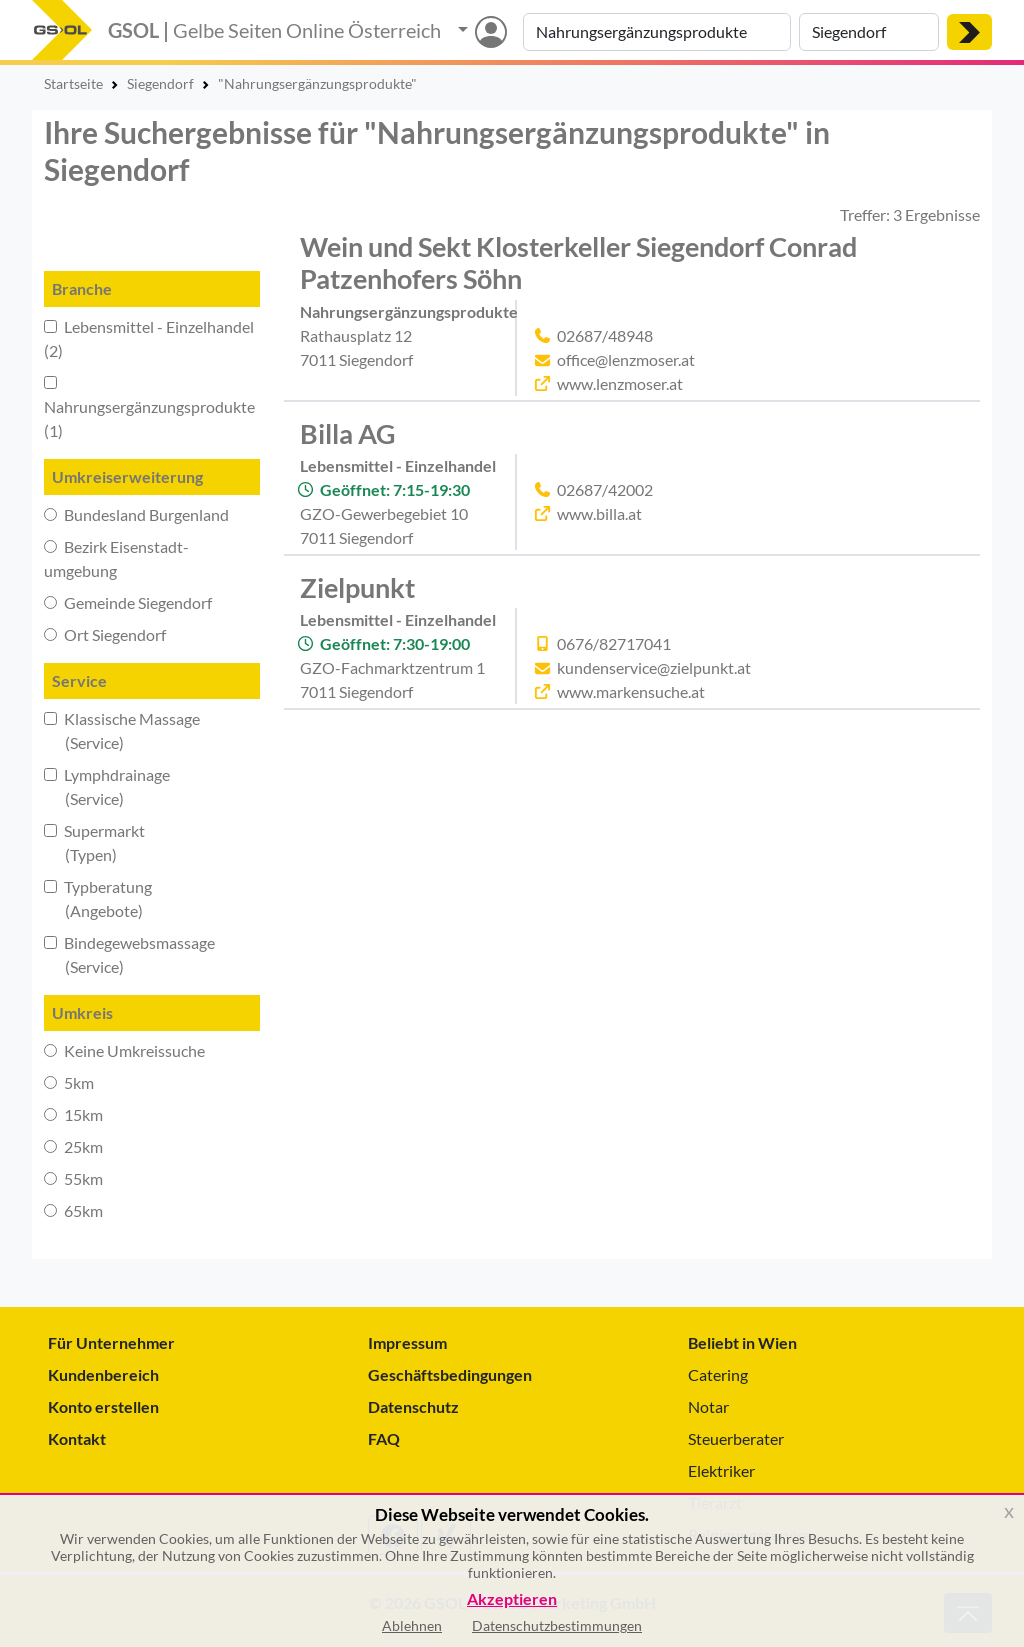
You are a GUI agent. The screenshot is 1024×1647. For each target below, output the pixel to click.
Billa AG (348, 433)
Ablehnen (412, 1625)
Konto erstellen (103, 1406)
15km (73, 1114)
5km (69, 1082)
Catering (718, 1374)
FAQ (384, 1438)
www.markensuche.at (631, 691)
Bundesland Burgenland (136, 514)
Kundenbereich (103, 1374)
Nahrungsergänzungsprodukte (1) (149, 408)
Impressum (407, 1342)
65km (73, 1210)
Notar (708, 1406)
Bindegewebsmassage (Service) (129, 954)
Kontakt (77, 1438)
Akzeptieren (512, 1599)
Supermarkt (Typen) (94, 842)
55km (73, 1178)
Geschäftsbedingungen (450, 1374)
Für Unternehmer (111, 1342)
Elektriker (721, 1470)
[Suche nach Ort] (869, 32)
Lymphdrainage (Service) (107, 786)
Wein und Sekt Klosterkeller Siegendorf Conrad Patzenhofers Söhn (578, 262)
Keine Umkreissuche (124, 1050)
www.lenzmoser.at (620, 383)
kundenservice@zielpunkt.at (654, 667)
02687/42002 (605, 489)
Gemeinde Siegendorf (128, 602)
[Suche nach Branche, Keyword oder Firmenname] (657, 32)
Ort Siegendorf (105, 634)
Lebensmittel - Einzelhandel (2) (149, 338)
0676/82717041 (614, 643)
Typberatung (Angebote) (98, 898)
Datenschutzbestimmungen (557, 1625)
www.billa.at (599, 513)
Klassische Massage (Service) (122, 730)
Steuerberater (736, 1438)
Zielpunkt (357, 587)
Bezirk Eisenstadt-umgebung (116, 558)
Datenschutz (413, 1406)
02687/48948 (605, 335)
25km (73, 1146)
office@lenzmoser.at (626, 359)
